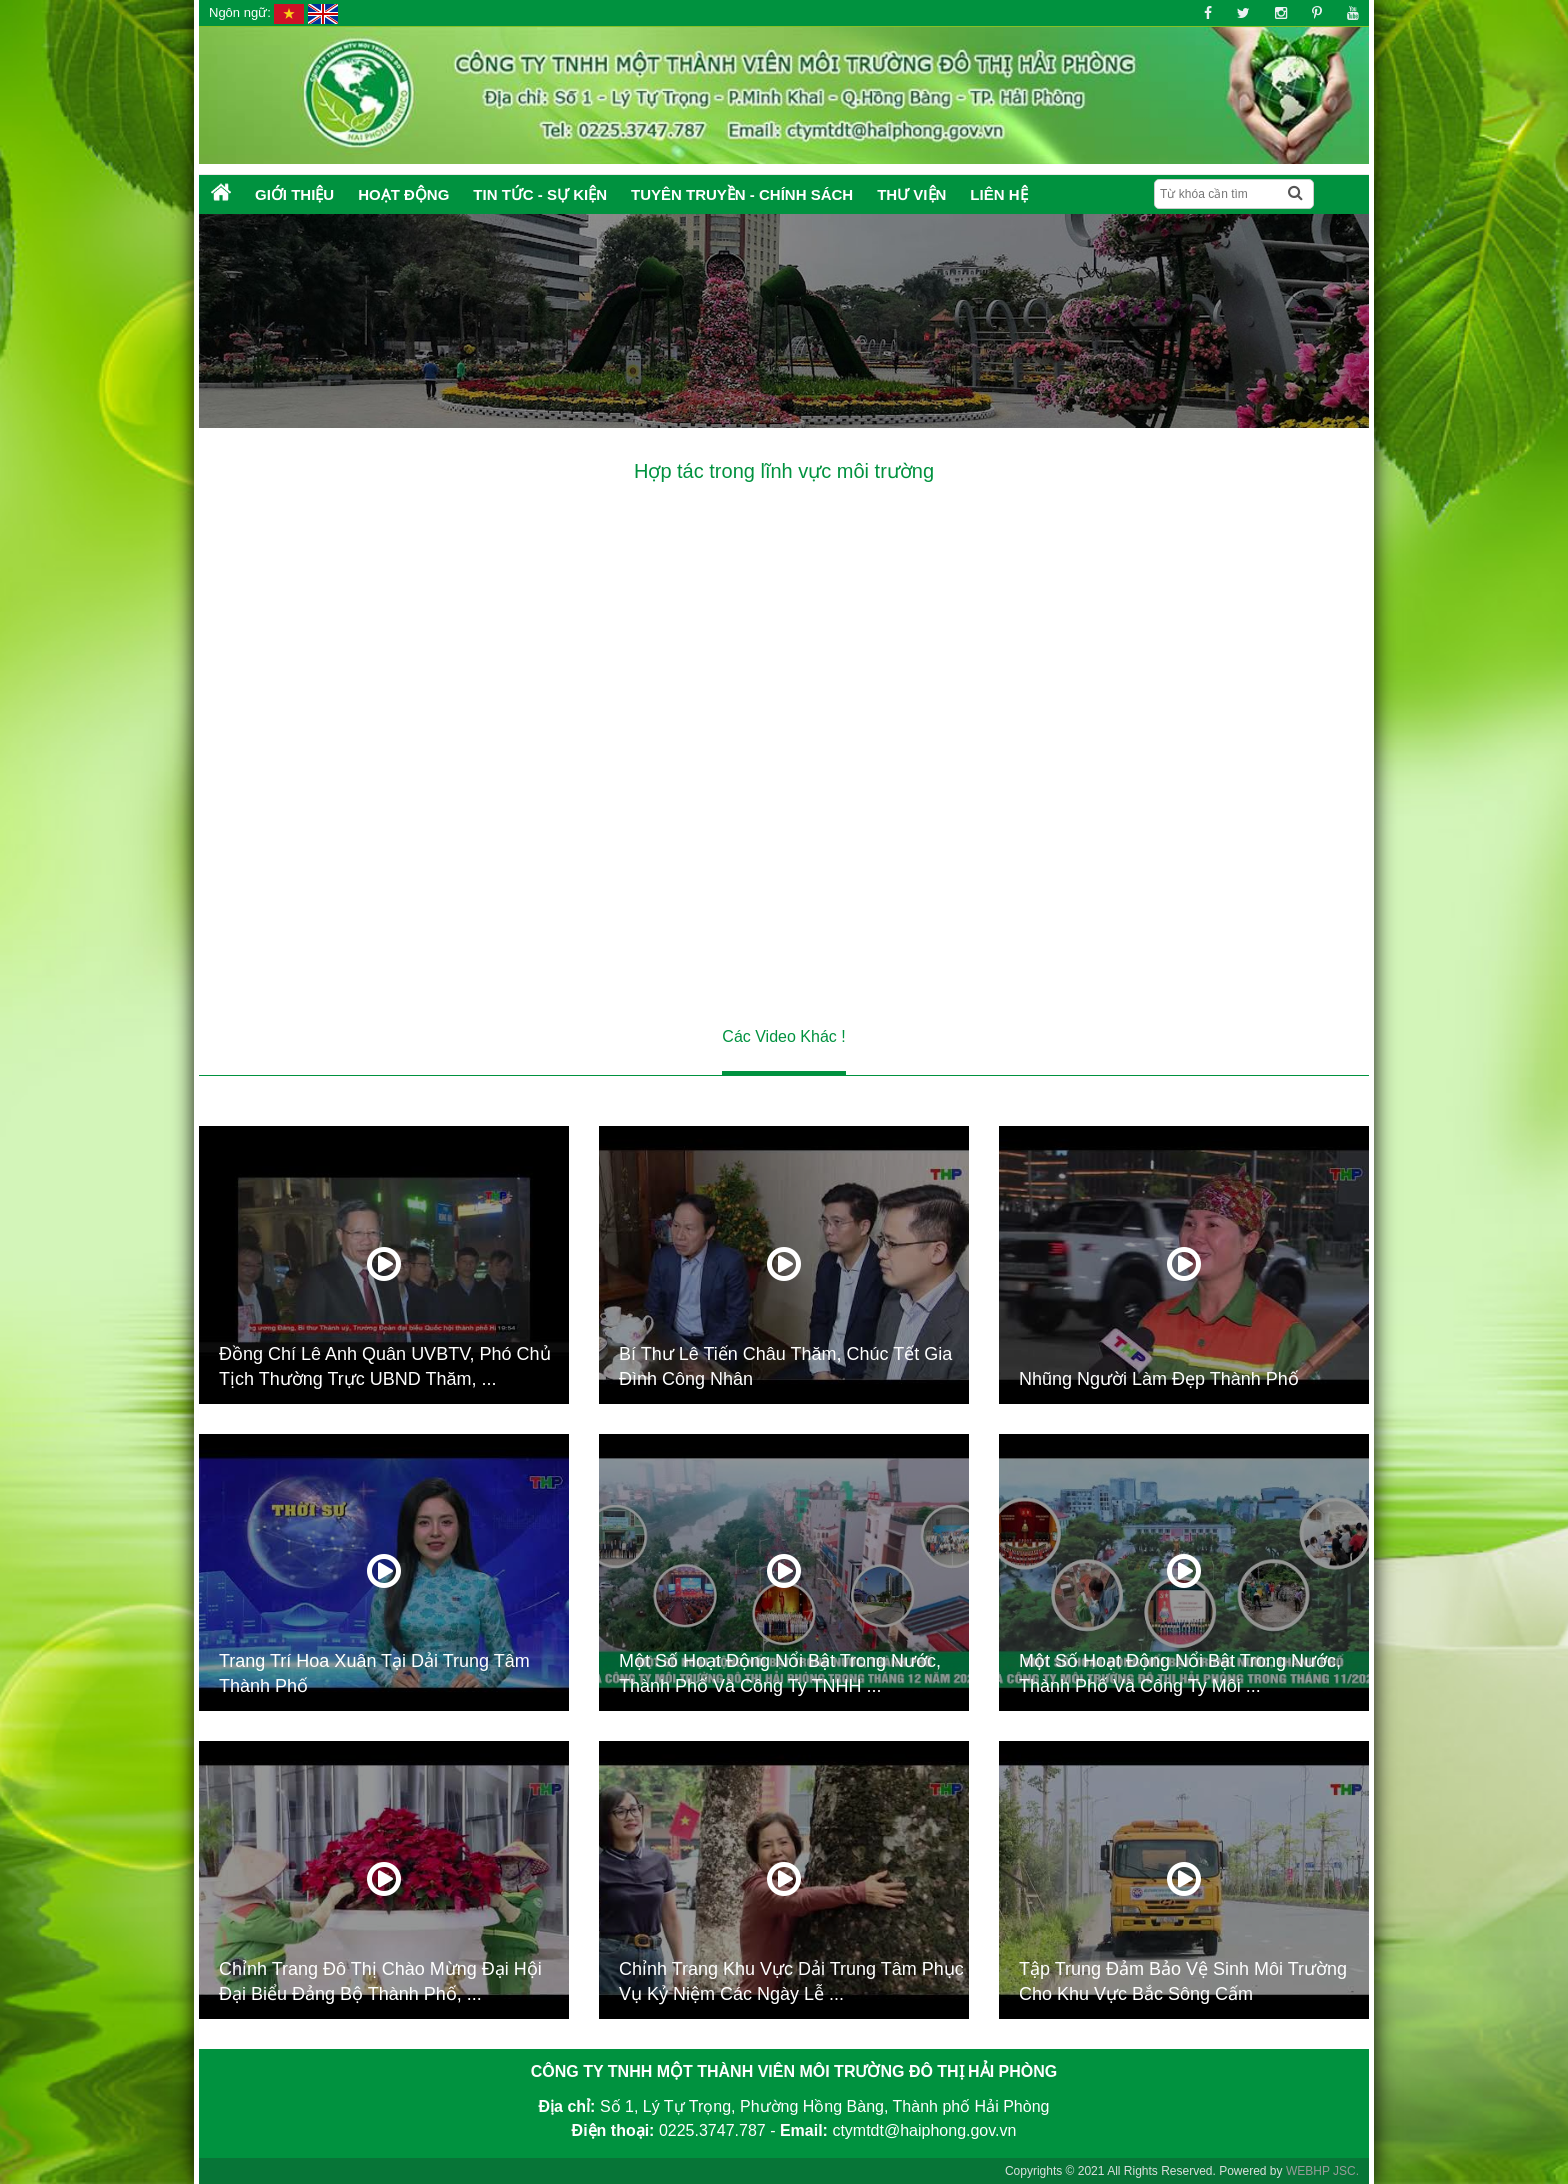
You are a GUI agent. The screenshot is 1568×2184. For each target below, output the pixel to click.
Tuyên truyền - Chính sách (742, 194)
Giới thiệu (294, 194)
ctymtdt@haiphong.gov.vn (924, 2130)
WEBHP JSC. (1322, 2171)
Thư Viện (911, 194)
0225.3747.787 (712, 2130)
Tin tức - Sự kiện (540, 194)
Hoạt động (403, 194)
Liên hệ (998, 194)
